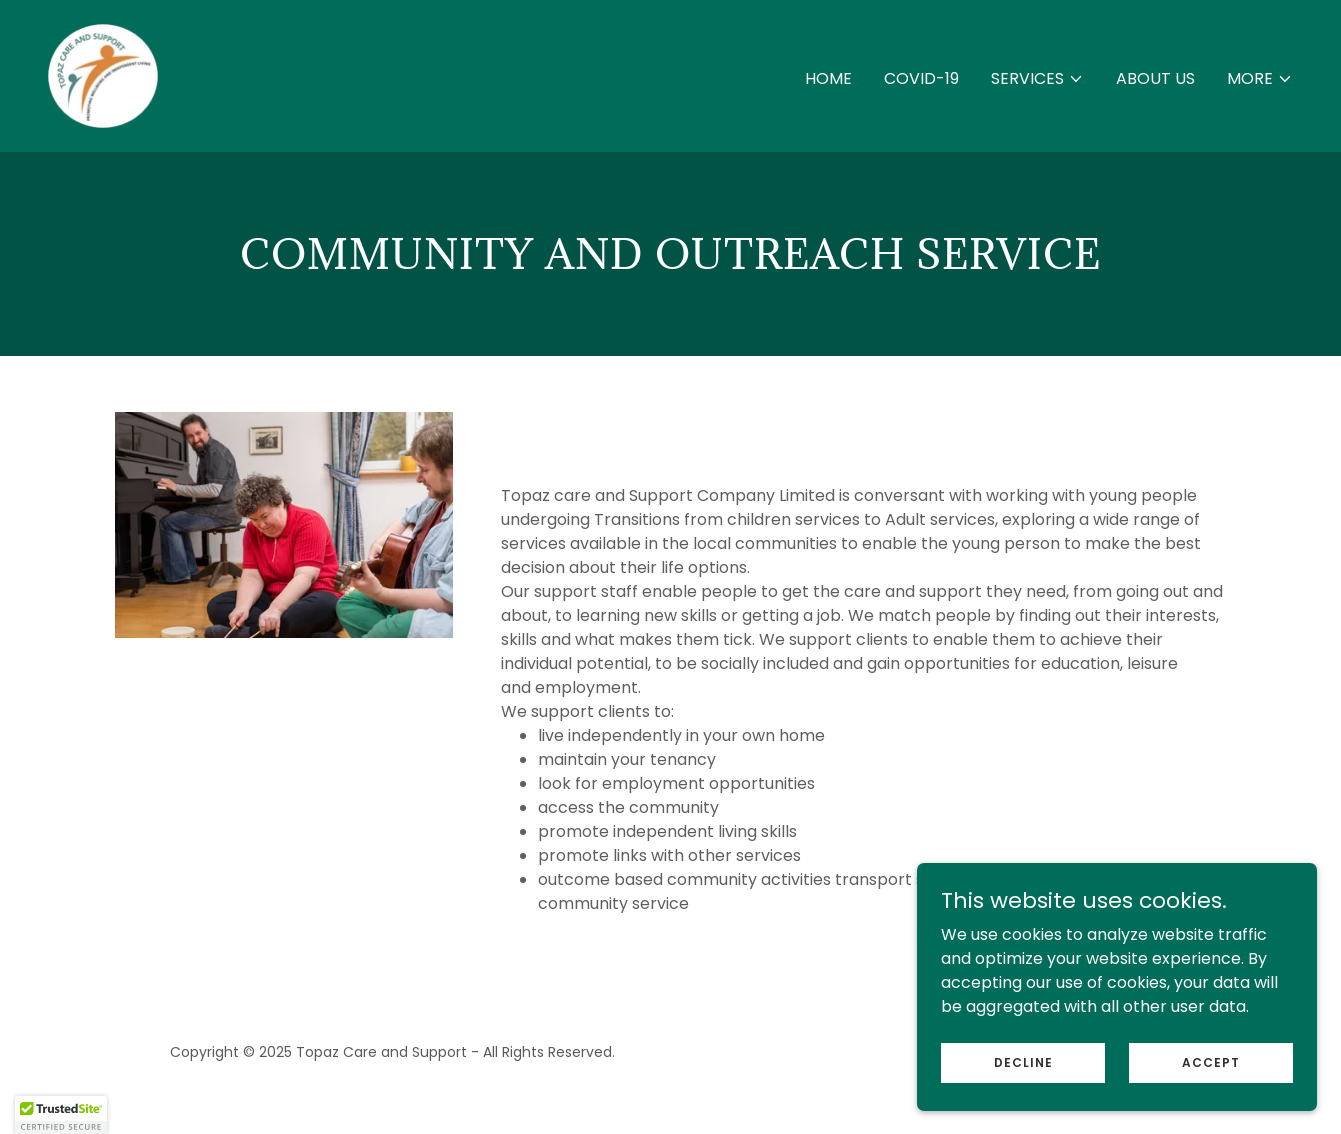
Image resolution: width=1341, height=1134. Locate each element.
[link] (103, 74)
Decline (1023, 1075)
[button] (1037, 79)
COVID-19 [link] (921, 78)
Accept (1211, 1075)
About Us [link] (1155, 78)
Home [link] (828, 78)
